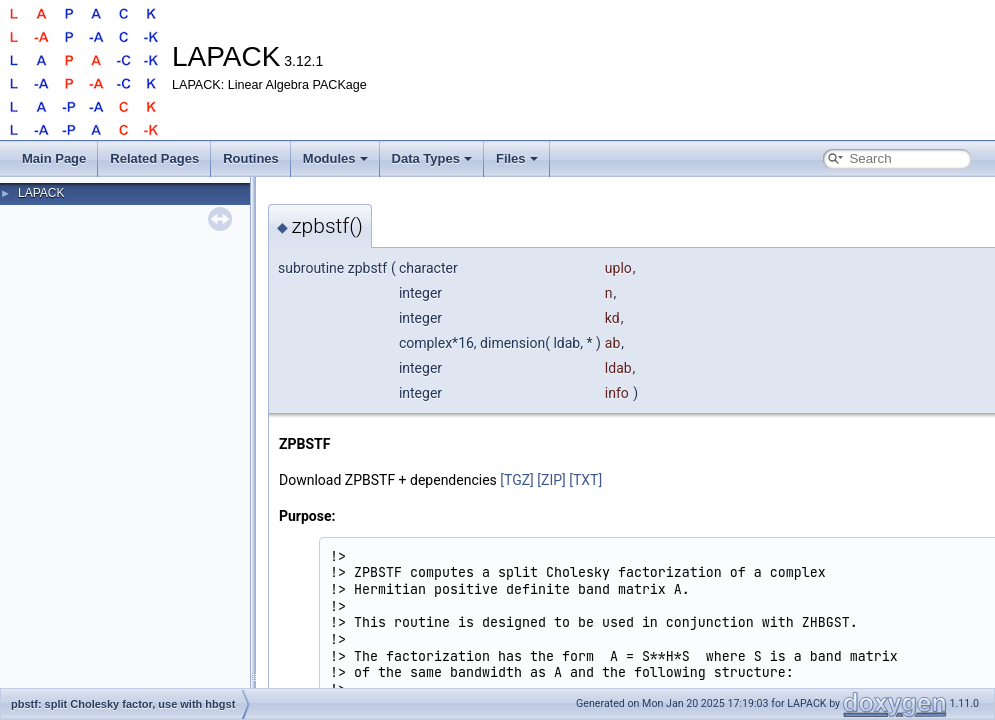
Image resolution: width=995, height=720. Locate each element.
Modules (335, 158)
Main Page (54, 158)
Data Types (432, 158)
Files (517, 158)
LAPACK (41, 193)
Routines (251, 158)
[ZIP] (551, 480)
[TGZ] (517, 480)
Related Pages (154, 158)
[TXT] (585, 480)
